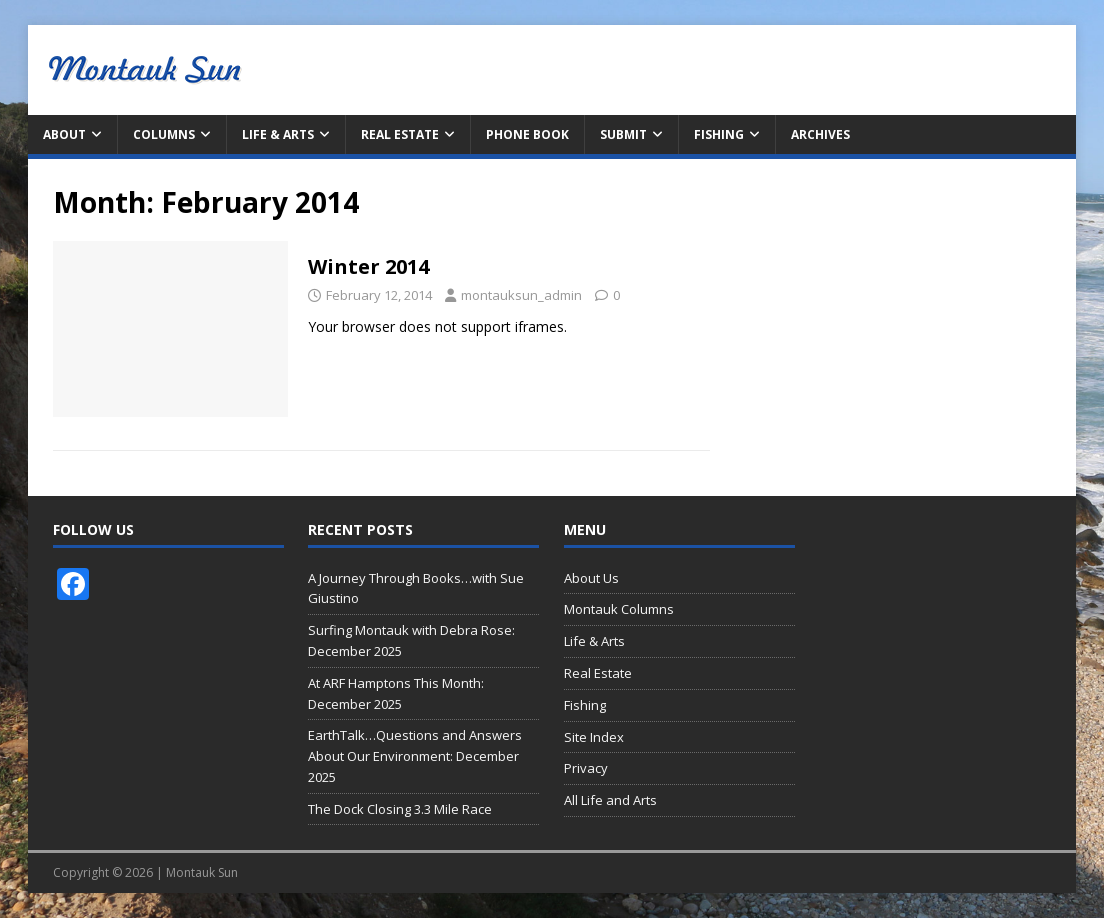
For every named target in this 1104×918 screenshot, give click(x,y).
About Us (591, 578)
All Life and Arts (610, 800)
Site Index (594, 737)
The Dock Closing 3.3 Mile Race (400, 809)
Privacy (586, 768)
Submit (623, 134)
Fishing (719, 134)
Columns (164, 134)
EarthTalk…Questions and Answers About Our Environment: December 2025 (415, 756)
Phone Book (527, 134)
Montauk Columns (619, 609)
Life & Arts (278, 134)
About (64, 134)
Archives (820, 134)
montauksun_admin (521, 295)
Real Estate (400, 134)
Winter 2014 (368, 266)
